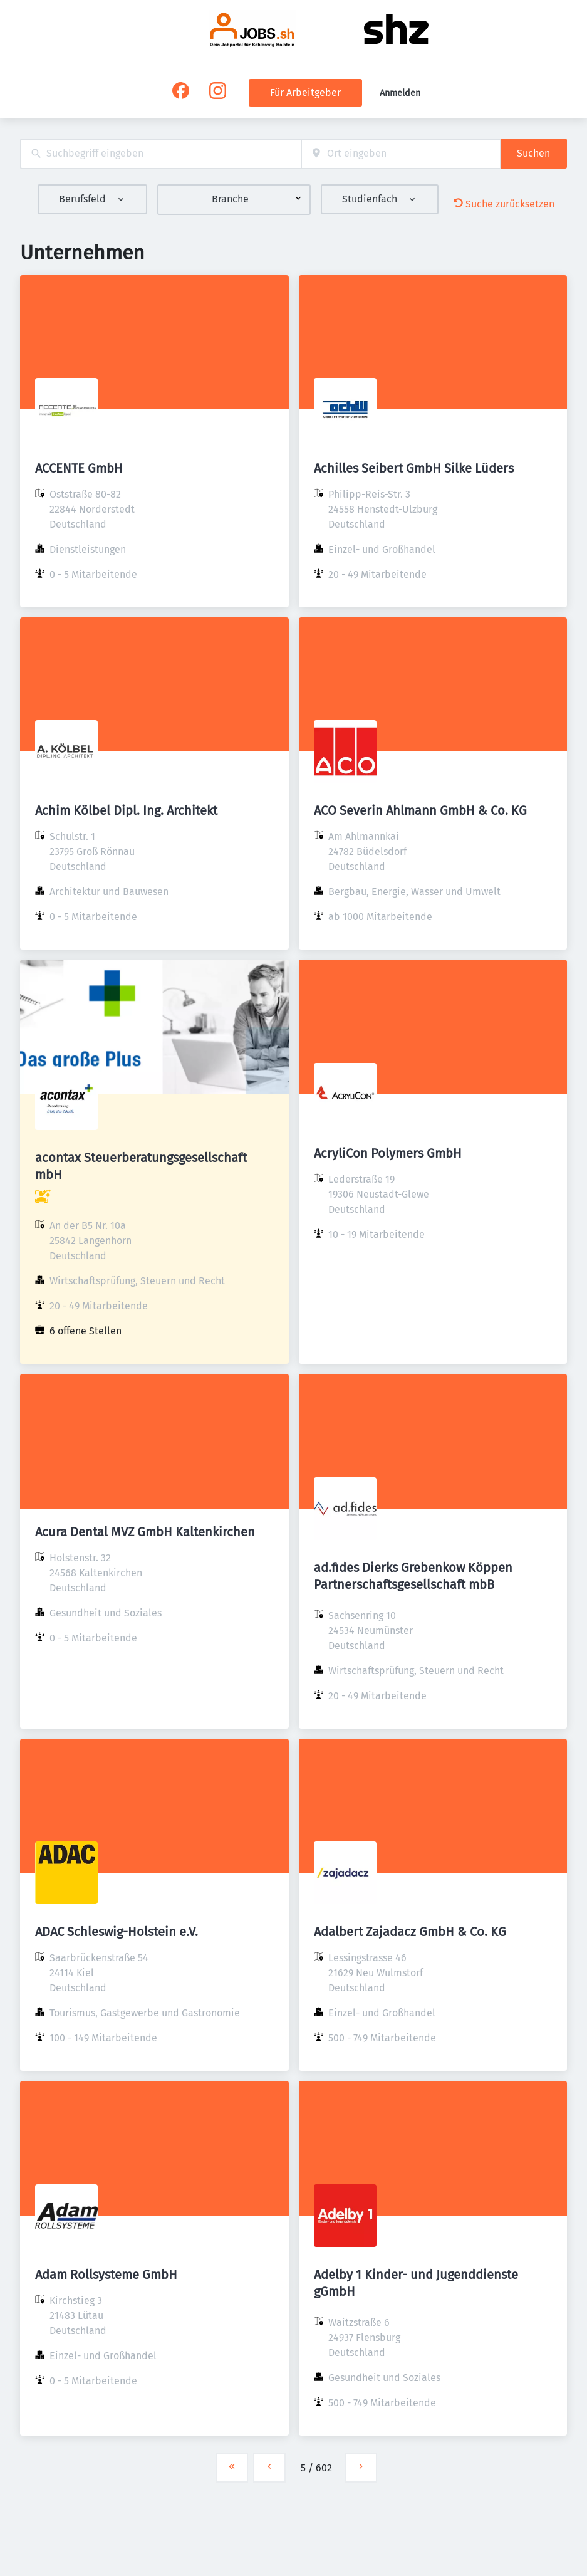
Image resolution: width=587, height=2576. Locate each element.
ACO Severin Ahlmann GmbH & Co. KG (420, 810)
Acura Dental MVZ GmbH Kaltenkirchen (145, 1531)
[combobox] (160, 154)
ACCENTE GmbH (79, 468)
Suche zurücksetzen (504, 204)
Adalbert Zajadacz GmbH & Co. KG (410, 1931)
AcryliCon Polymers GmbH (388, 1153)
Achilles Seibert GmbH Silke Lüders (414, 468)
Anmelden (400, 93)
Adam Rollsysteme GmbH (106, 2274)
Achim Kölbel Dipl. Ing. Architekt (126, 810)
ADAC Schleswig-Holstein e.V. (116, 1931)
